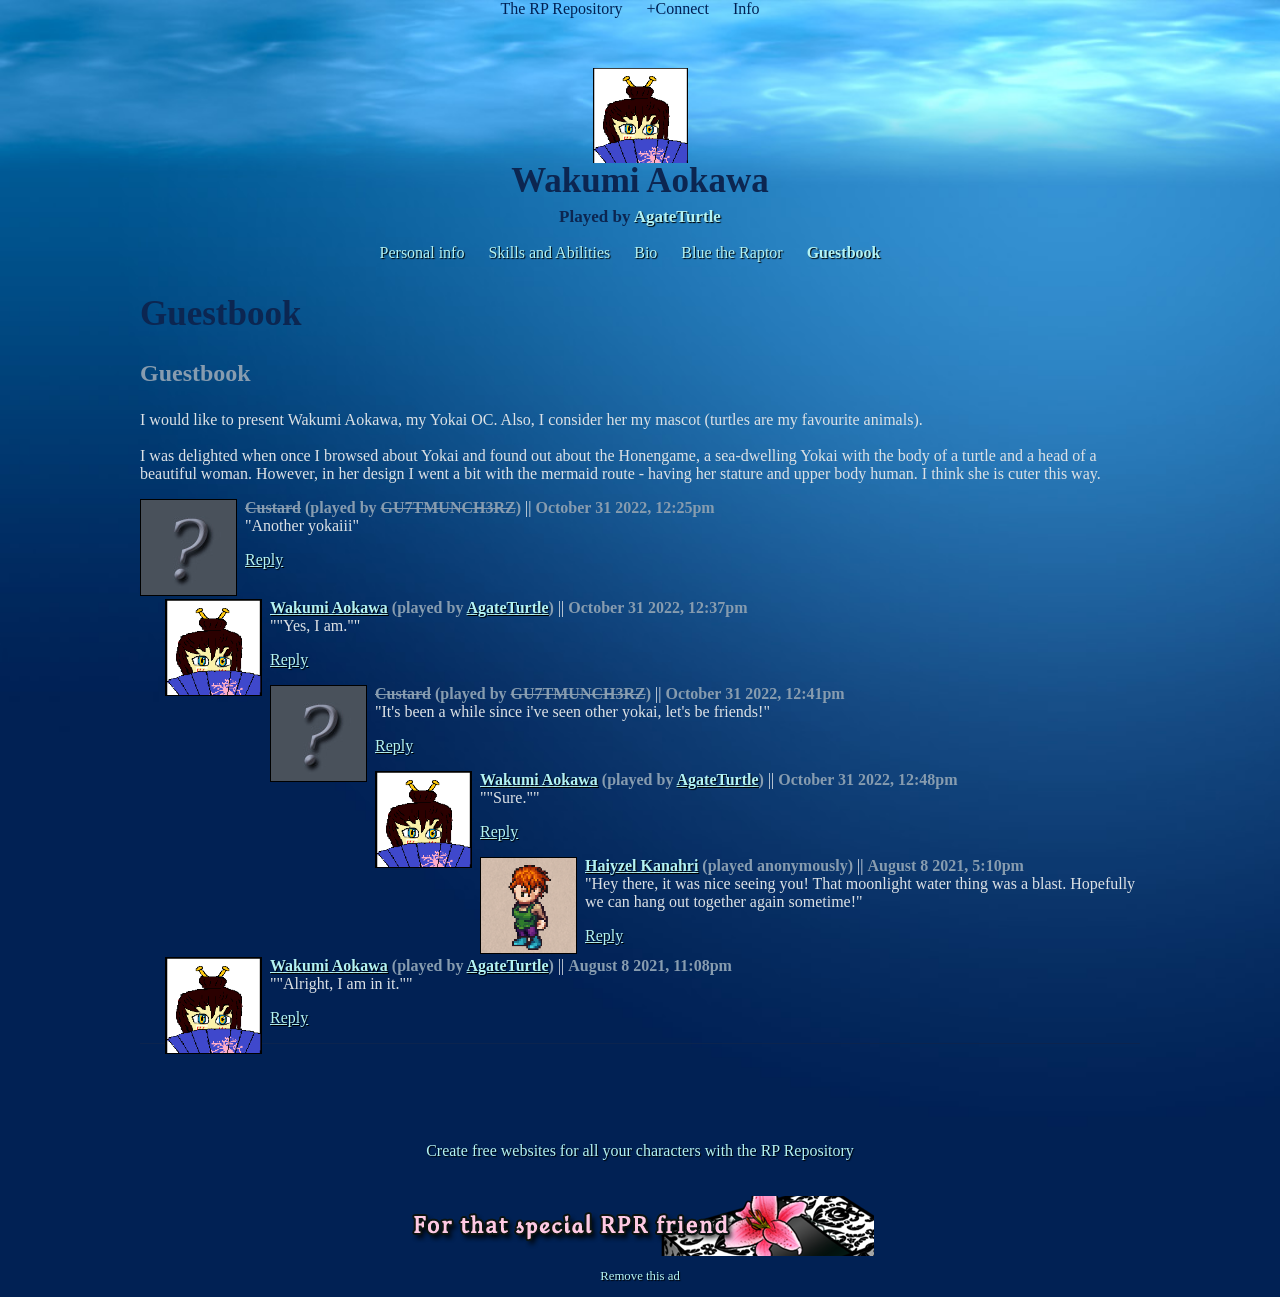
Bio (645, 252)
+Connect (678, 8)
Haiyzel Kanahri (641, 865)
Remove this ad (640, 1276)
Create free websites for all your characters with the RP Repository (640, 1150)
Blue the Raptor (731, 252)
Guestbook (844, 252)
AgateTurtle (677, 216)
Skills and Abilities (549, 252)
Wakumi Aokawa (329, 607)
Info (746, 8)
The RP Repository (561, 8)
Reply (264, 559)
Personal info (422, 252)
